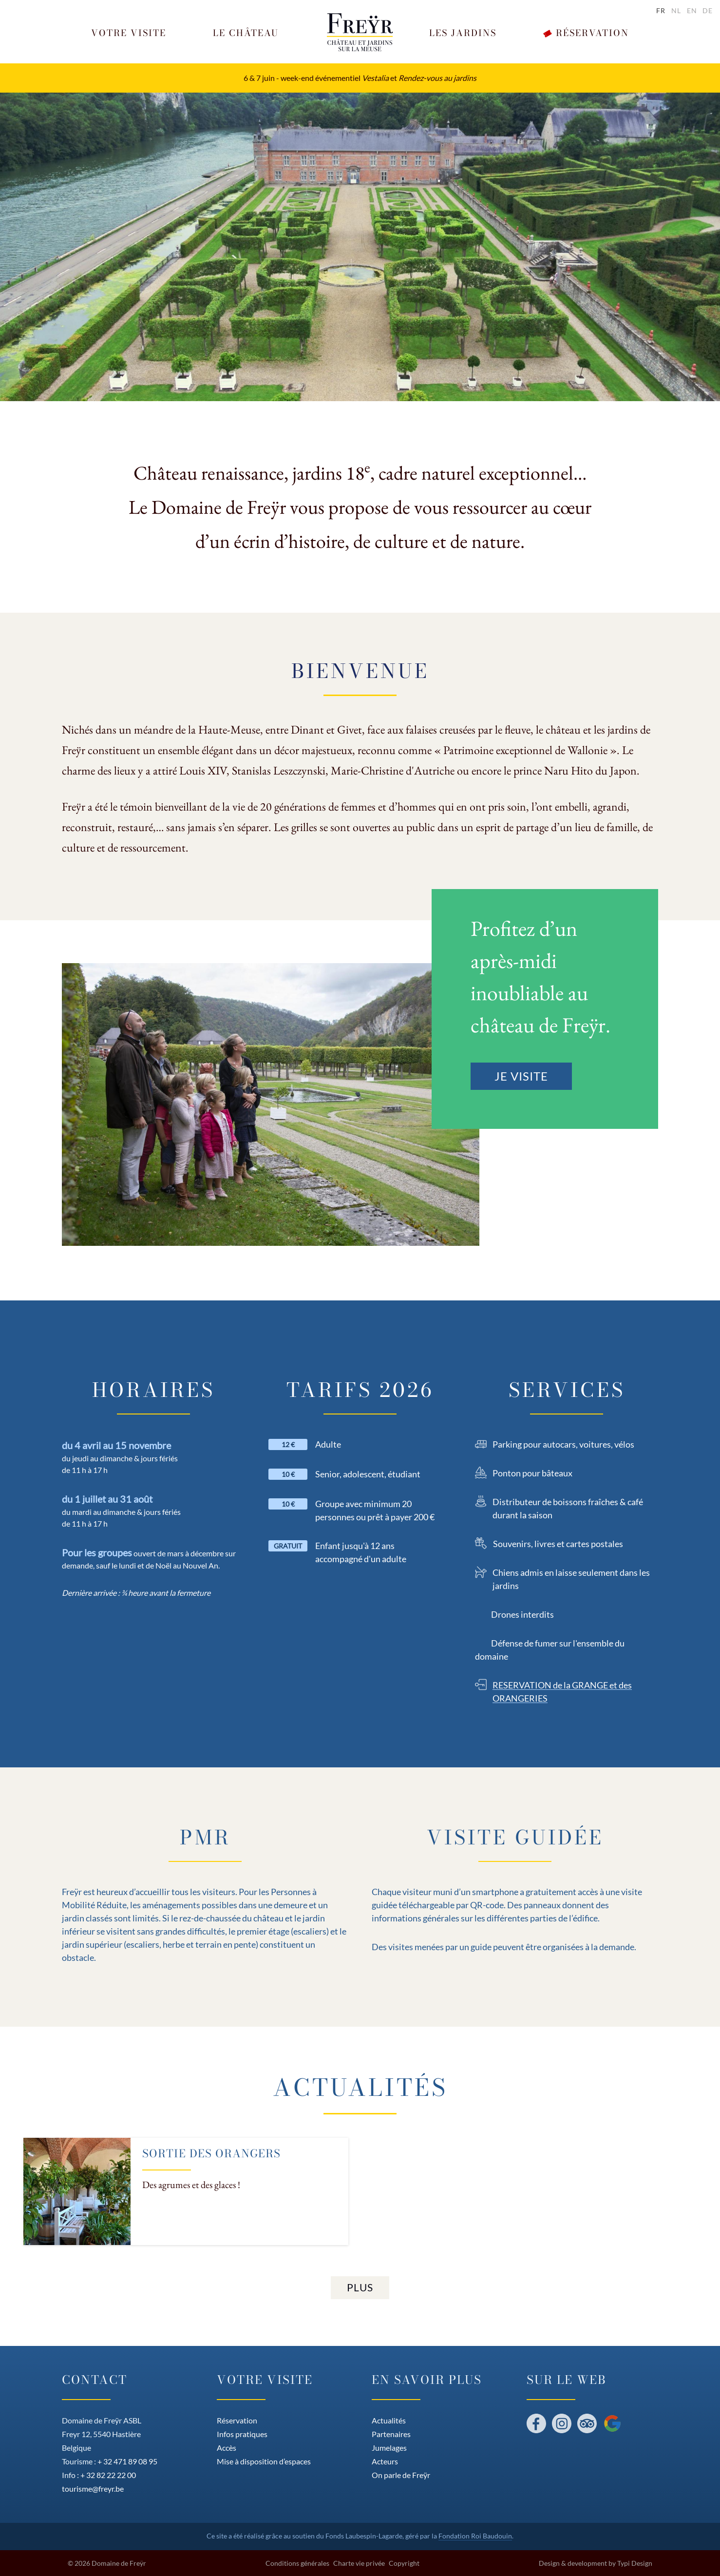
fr (660, 10)
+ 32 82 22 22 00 (108, 2474)
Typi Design (634, 2563)
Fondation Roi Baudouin (475, 2536)
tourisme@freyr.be (93, 2488)
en (692, 10)
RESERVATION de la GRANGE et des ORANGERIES (562, 1692)
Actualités (360, 2087)
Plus (360, 2287)
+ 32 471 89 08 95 (127, 2461)
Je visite (521, 1076)
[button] (128, 33)
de (707, 10)
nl (676, 10)
